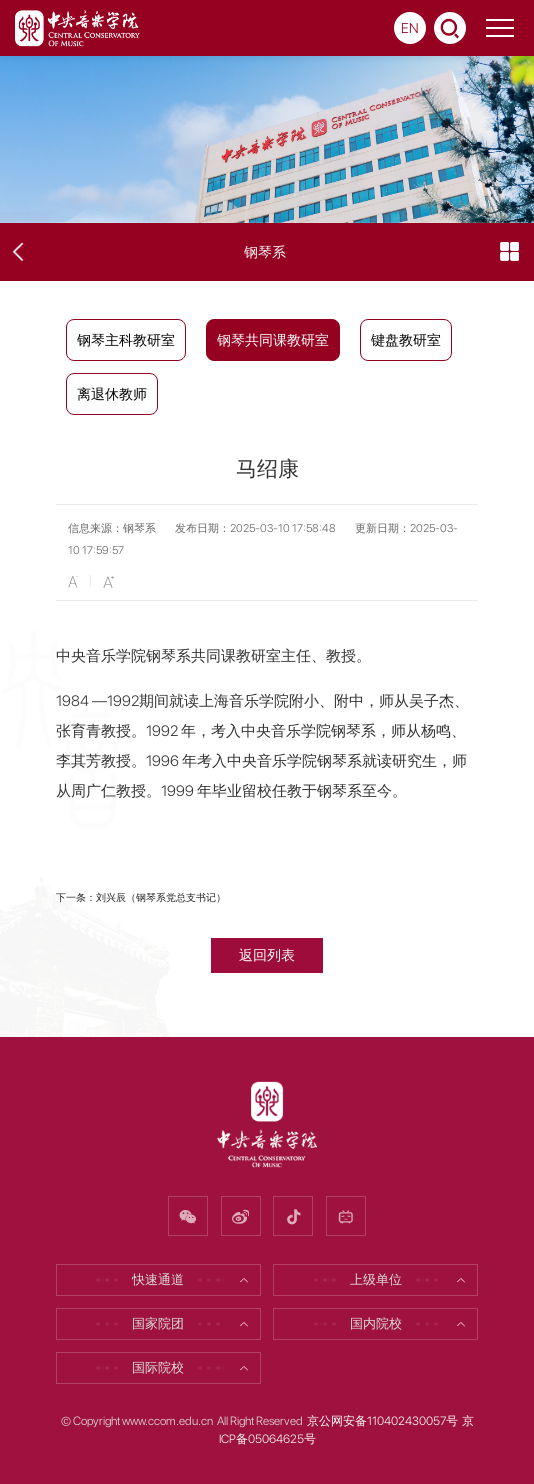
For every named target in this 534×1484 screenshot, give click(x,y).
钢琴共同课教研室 (273, 340)
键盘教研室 (406, 340)
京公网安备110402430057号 (382, 1421)
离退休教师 (112, 394)
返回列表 (267, 954)
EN (410, 28)
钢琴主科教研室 (126, 340)
